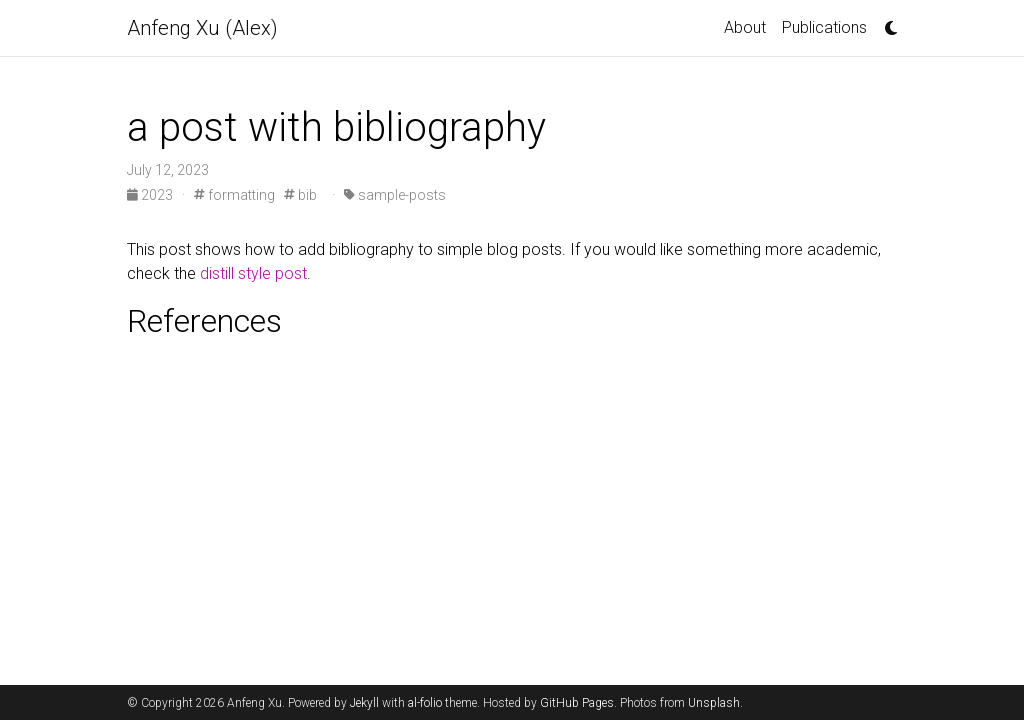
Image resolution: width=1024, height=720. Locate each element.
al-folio (425, 703)
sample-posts (395, 195)
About (745, 27)
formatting (234, 195)
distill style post (253, 273)
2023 (151, 195)
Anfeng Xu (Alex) (202, 28)
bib (300, 195)
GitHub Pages (577, 703)
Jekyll (364, 703)
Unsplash (714, 703)
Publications (824, 27)
